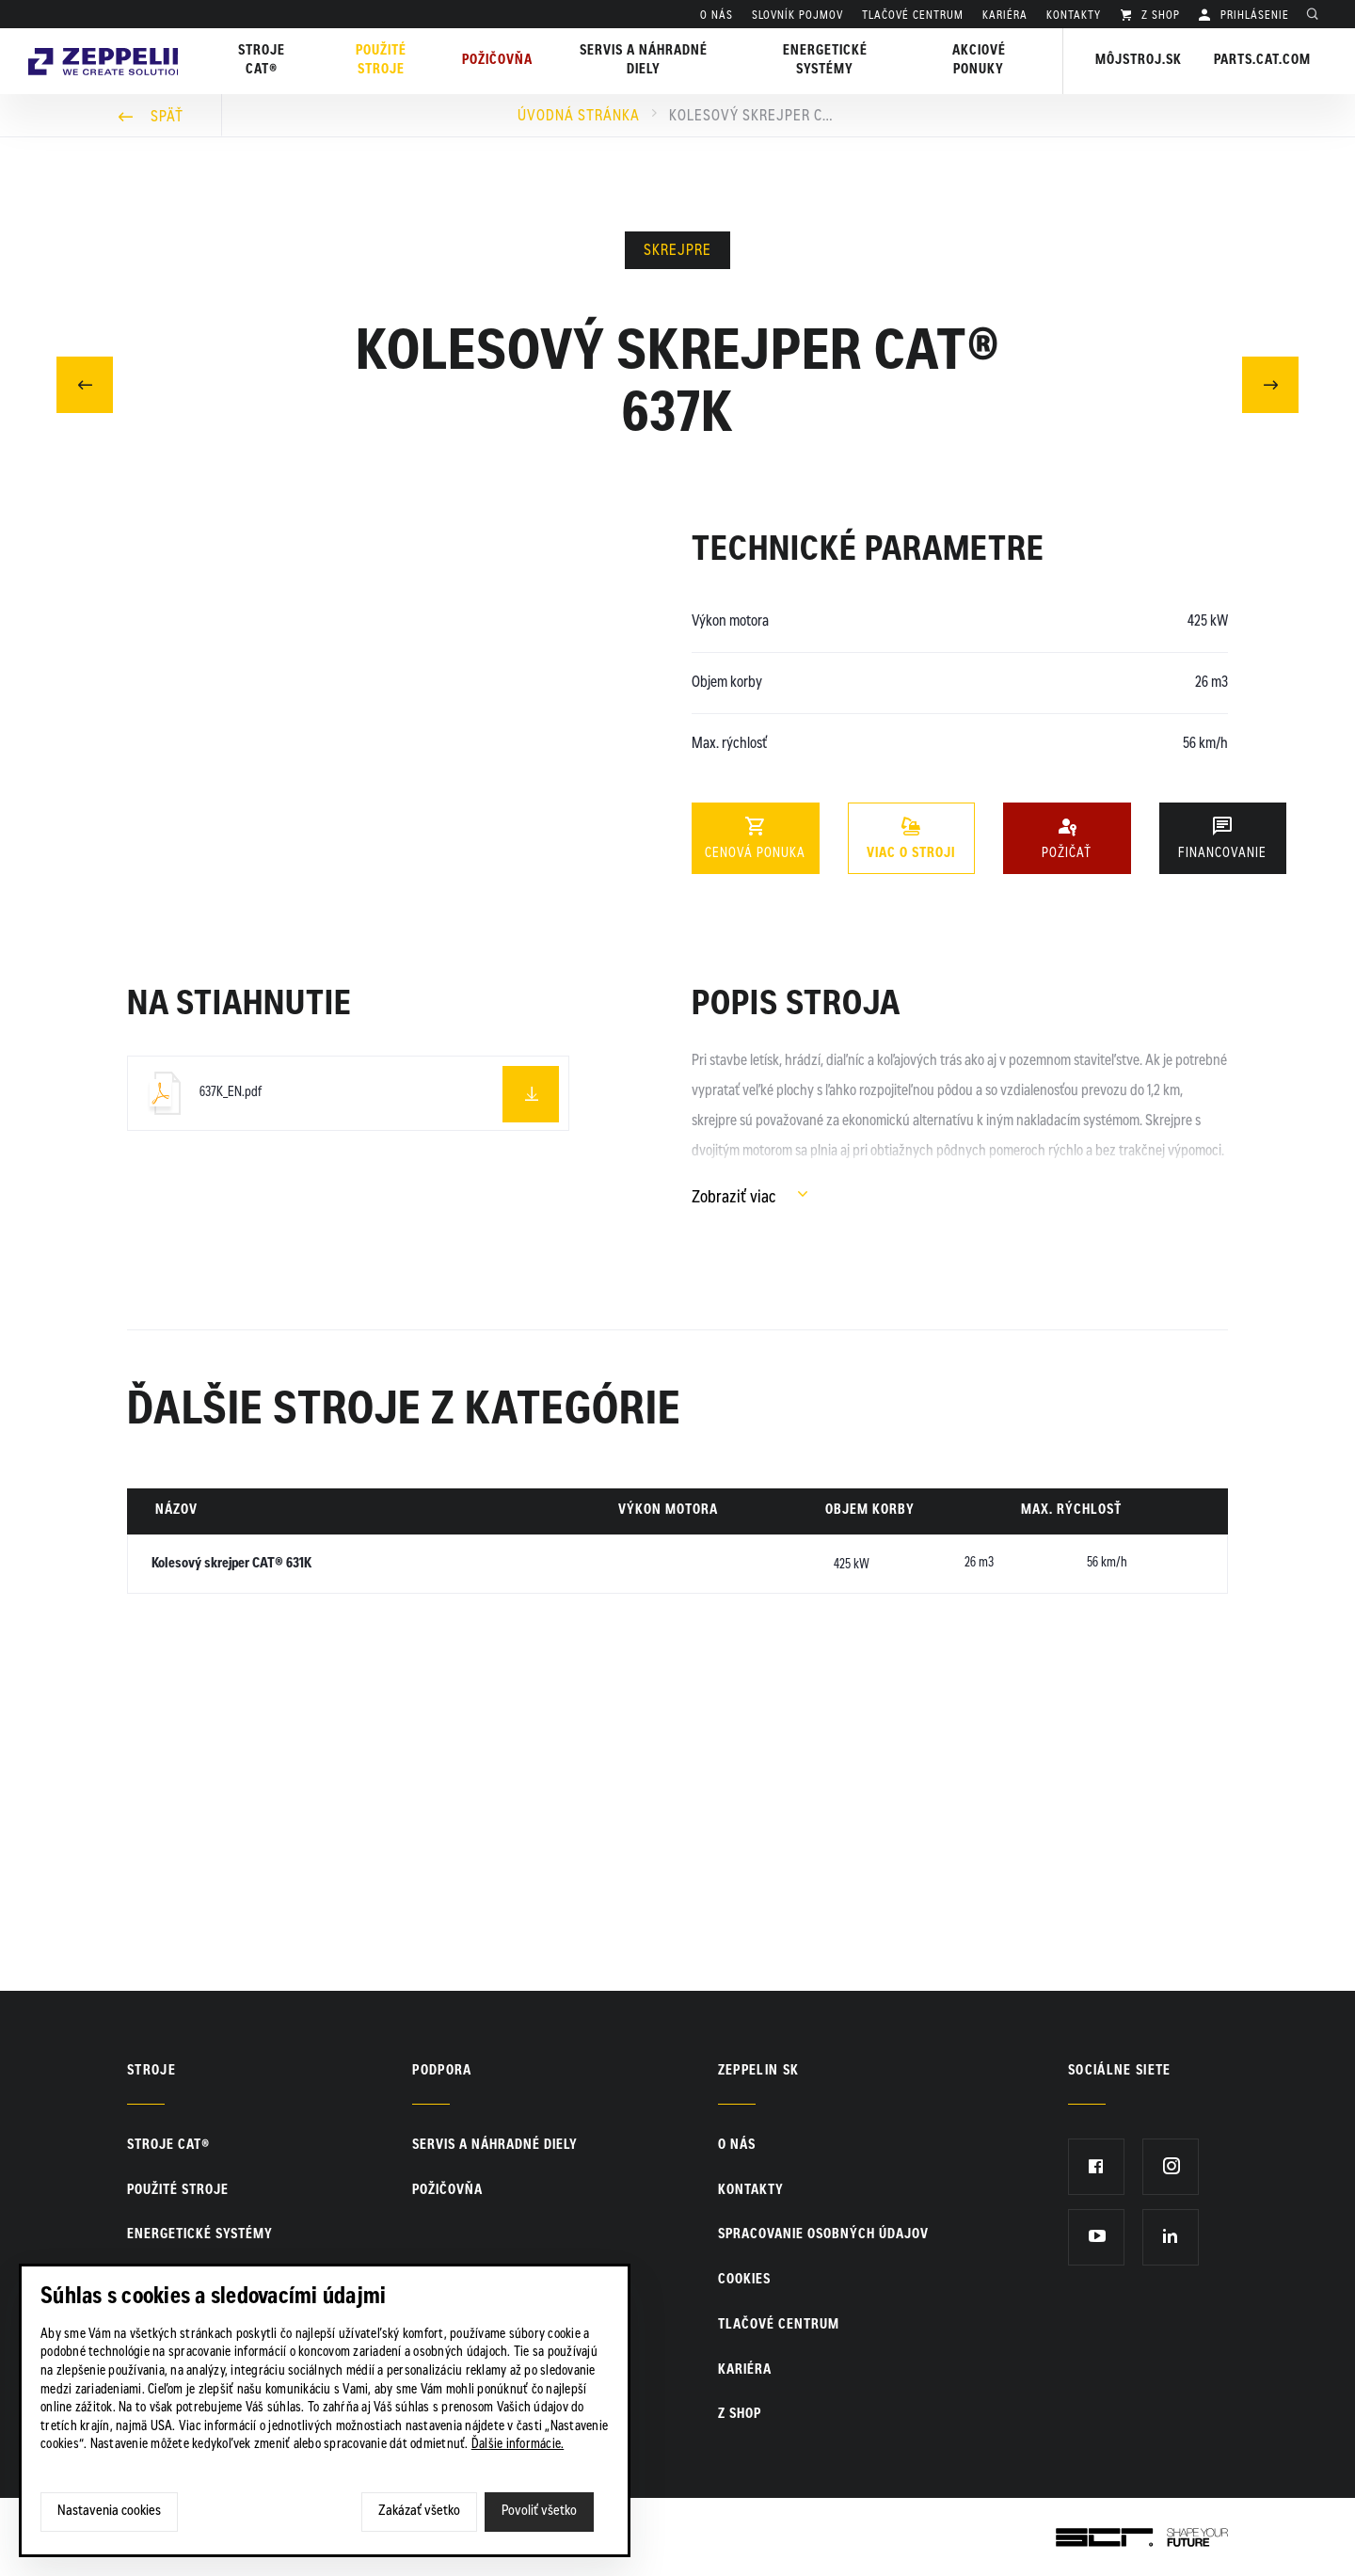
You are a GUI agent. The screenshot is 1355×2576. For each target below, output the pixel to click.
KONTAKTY (1073, 16)
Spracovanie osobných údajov (823, 2235)
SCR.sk (1077, 2533)
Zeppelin (112, 40)
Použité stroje (395, 61)
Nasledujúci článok (1271, 382)
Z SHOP (1159, 16)
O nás (716, 16)
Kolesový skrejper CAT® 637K (753, 116)
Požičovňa (447, 2191)
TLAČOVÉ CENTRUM (913, 16)
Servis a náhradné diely (495, 2146)
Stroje (151, 2071)
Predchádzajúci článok (85, 382)
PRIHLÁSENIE (1253, 16)
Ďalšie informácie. (518, 2445)
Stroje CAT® (168, 2146)
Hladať (1317, 16)
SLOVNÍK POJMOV (797, 16)
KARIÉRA (1005, 16)
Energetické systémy (831, 61)
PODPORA (441, 2071)
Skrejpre (677, 251)
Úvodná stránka (579, 116)
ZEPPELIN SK (759, 2071)
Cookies (744, 2280)
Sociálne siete (1120, 2071)
